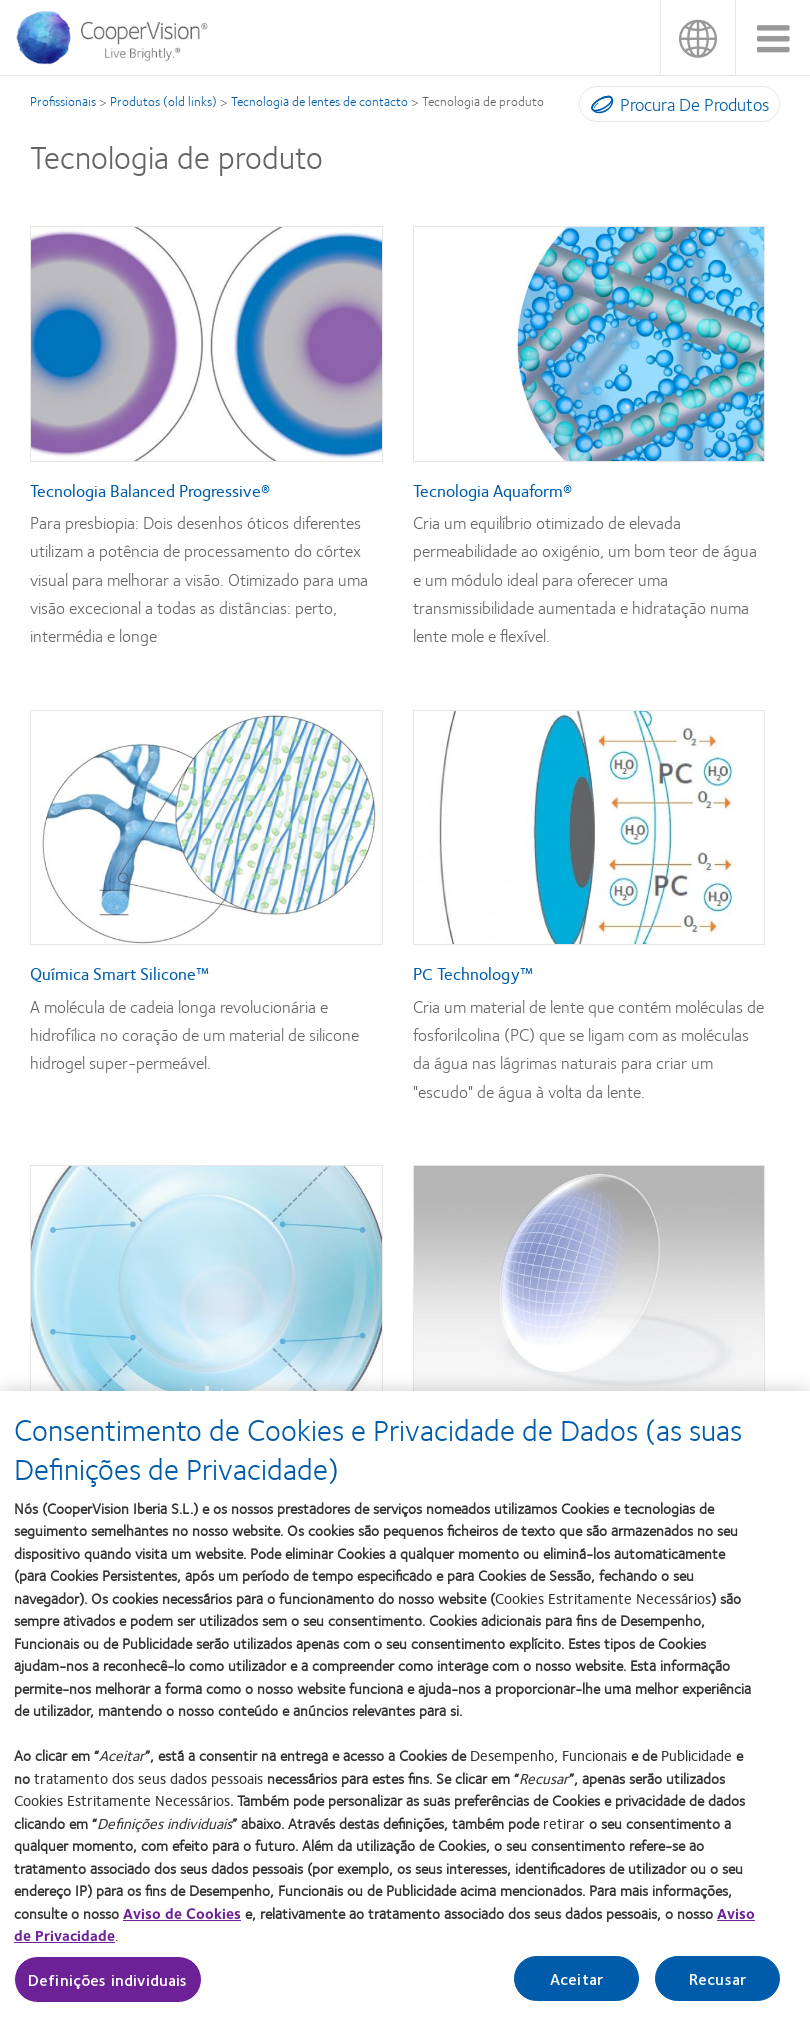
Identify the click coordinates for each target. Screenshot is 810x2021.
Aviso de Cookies (182, 1922)
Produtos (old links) (163, 101)
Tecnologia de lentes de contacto (319, 101)
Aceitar (576, 1987)
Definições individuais (108, 1988)
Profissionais (63, 101)
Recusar (717, 1987)
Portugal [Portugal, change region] (697, 37)
